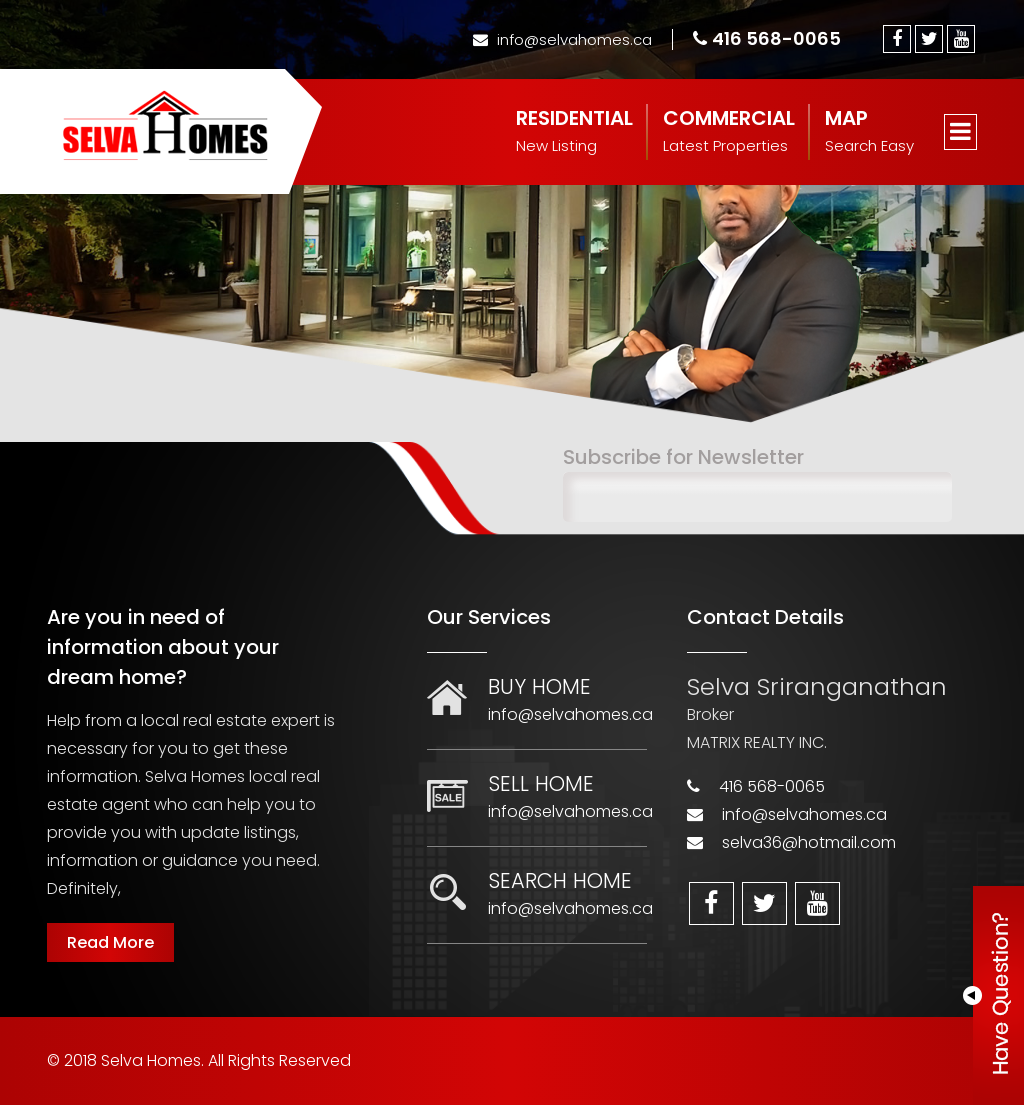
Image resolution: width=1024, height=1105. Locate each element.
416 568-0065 (767, 38)
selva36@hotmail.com (809, 842)
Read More (110, 942)
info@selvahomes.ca (562, 39)
